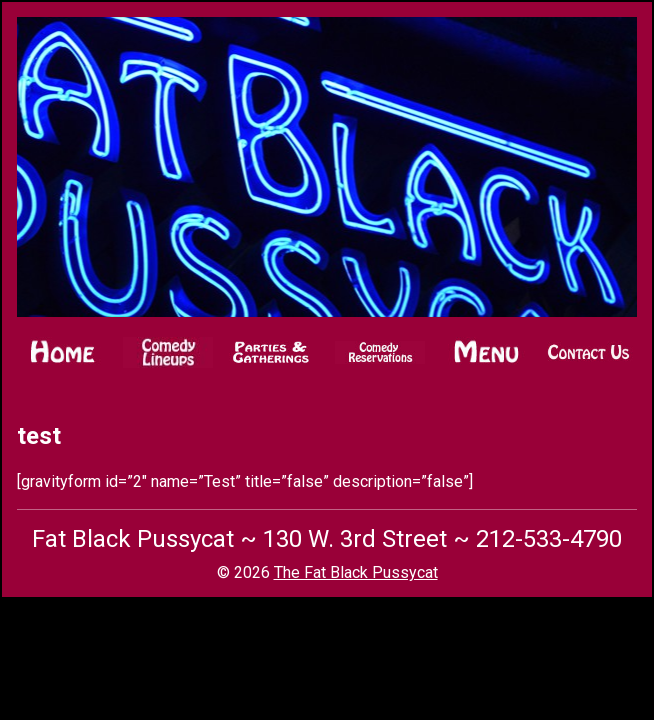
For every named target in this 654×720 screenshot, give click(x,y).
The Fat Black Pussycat (356, 572)
